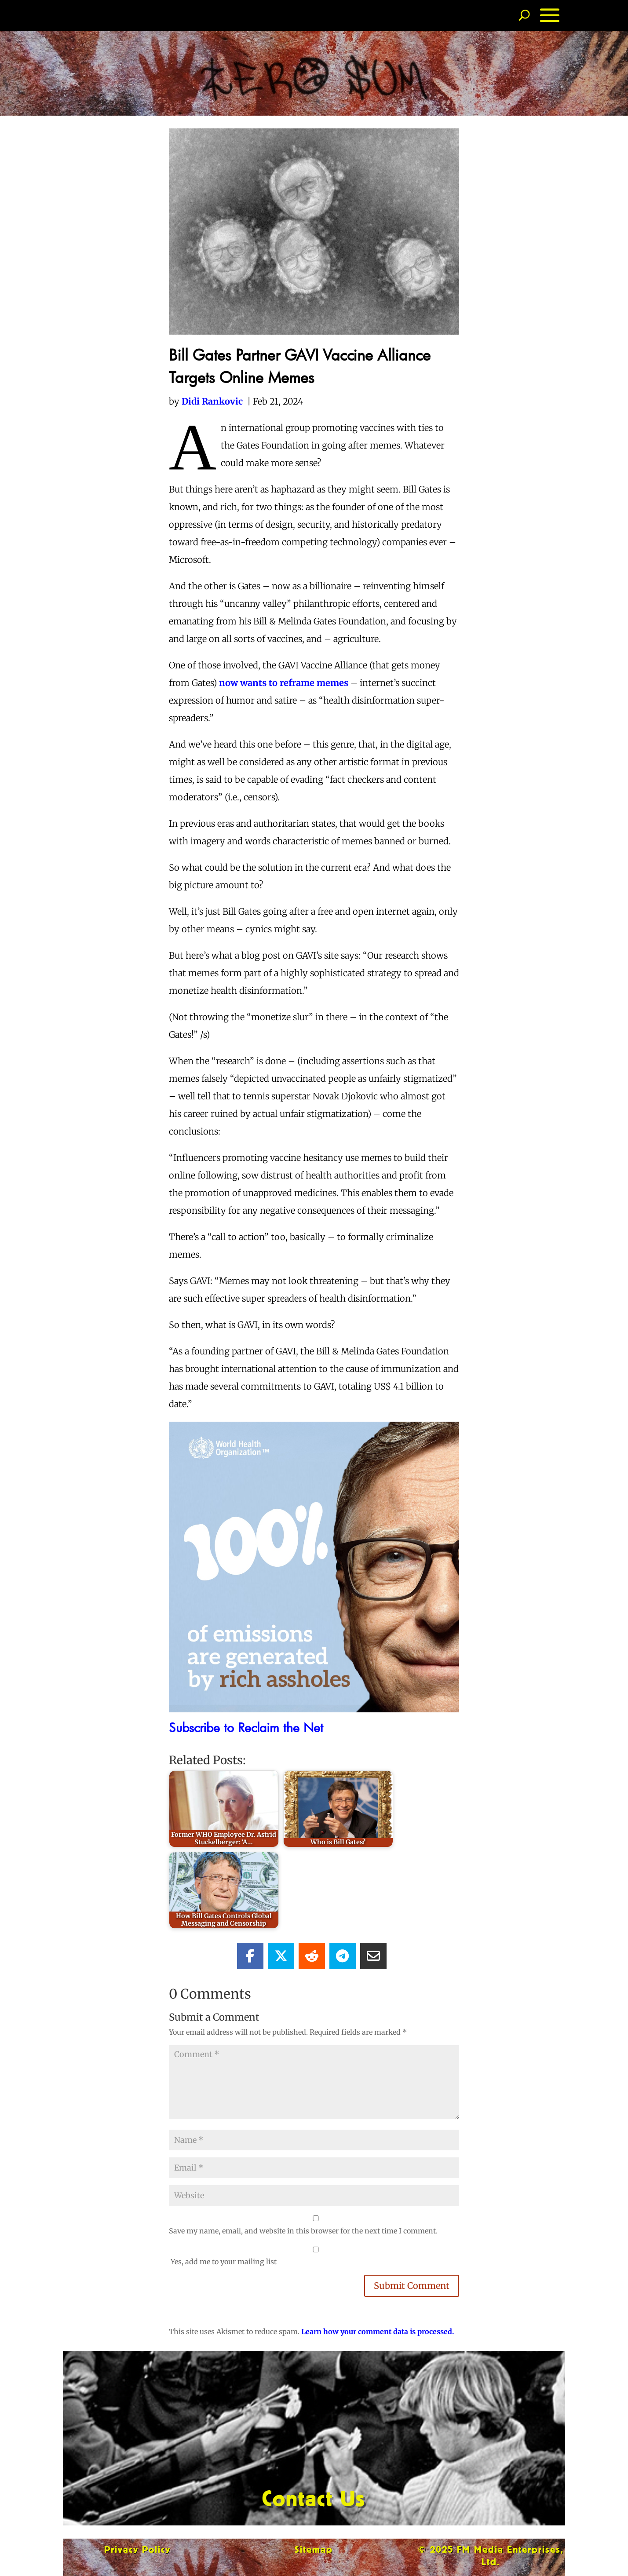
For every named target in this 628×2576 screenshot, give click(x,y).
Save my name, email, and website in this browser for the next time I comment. (303, 2230)
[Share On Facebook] (250, 1956)
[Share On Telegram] (342, 1956)
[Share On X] (281, 1956)
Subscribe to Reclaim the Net (246, 1727)
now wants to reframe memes (283, 682)
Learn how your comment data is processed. (377, 2331)
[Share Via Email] (373, 1956)
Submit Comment (411, 2285)
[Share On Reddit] (312, 1956)
